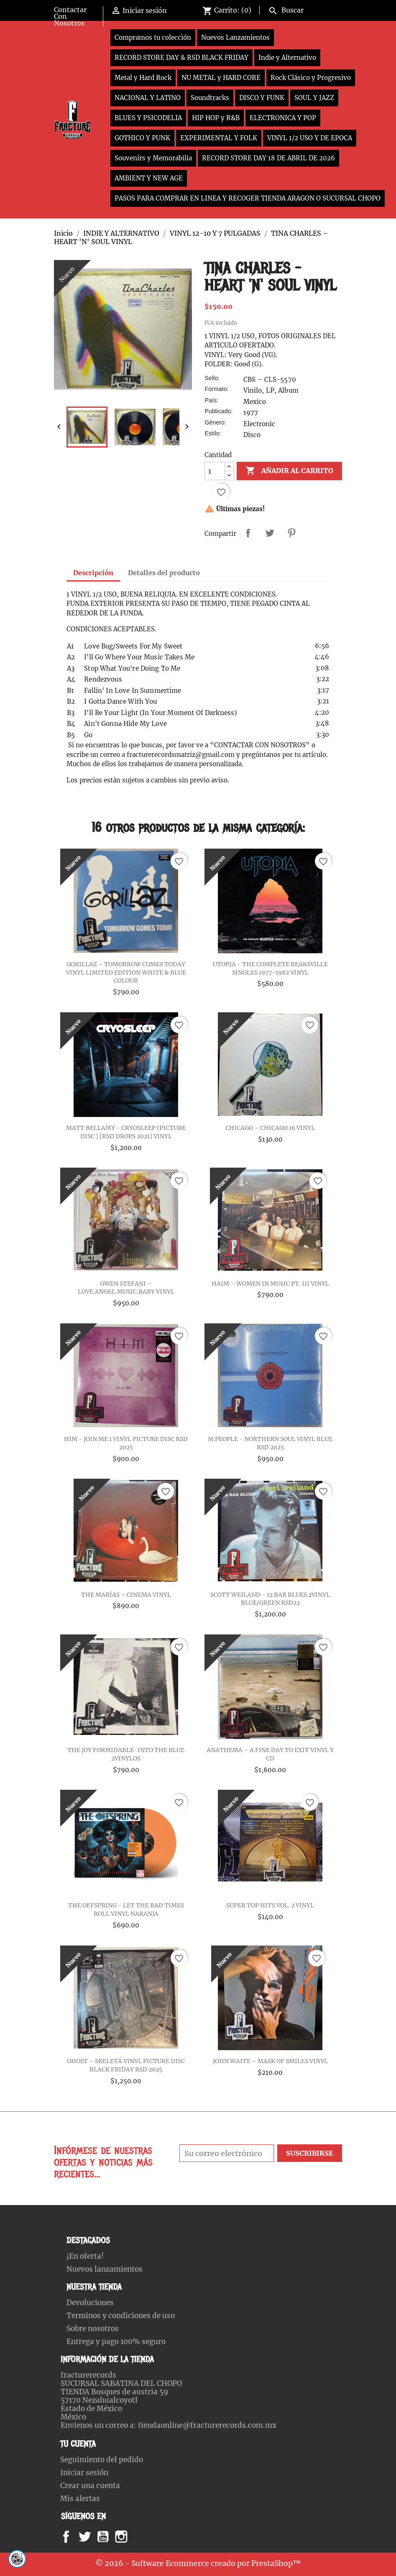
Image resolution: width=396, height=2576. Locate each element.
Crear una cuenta (90, 2485)
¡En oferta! (85, 2256)
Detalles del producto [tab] (164, 573)
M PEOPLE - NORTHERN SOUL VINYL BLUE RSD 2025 (270, 1443)
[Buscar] (303, 9)
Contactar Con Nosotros (70, 16)
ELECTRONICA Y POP (283, 118)
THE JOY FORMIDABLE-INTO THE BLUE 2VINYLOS (125, 1754)
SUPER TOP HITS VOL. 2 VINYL (270, 1905)
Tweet (269, 533)
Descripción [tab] (93, 573)
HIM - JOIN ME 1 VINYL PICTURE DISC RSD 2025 (126, 1443)
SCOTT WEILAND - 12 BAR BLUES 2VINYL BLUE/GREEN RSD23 (270, 1599)
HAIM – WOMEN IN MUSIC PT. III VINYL (270, 1283)
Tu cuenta (78, 2444)
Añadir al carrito (289, 471)
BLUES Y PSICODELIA (148, 118)
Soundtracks (210, 98)
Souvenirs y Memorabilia (153, 158)
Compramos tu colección (153, 37)
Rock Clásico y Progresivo (311, 78)
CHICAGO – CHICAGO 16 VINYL (270, 1128)
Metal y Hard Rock (143, 78)
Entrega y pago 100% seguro (116, 2341)
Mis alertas (80, 2498)
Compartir (248, 533)
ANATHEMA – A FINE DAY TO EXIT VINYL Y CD (270, 1754)
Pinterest (291, 533)
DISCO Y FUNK (261, 98)
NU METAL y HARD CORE (221, 78)
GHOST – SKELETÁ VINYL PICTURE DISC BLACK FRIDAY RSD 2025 (126, 2065)
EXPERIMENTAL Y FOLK (218, 138)
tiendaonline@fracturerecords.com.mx (207, 2425)
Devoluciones (90, 2302)
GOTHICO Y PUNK (142, 138)
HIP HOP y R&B (216, 118)
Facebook (74, 2536)
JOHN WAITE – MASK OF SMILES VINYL (270, 2061)
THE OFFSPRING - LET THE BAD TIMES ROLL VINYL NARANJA (126, 1909)
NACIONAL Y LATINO (148, 98)
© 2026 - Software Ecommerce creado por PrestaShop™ (198, 2563)
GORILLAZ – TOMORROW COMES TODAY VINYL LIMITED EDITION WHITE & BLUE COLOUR (126, 972)
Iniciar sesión (84, 2472)
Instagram (131, 2536)
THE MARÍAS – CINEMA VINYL (126, 1594)
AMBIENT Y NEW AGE (149, 178)
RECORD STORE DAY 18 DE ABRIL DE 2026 (268, 158)
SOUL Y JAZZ (314, 98)
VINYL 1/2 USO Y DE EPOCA (309, 138)
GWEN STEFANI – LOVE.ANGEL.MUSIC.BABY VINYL (126, 1288)
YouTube (110, 2536)
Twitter (89, 2536)
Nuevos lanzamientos (104, 2269)
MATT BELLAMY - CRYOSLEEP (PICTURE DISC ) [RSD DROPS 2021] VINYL (126, 1132)
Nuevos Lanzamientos (235, 37)
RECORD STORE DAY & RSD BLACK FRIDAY (181, 58)
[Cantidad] (214, 471)
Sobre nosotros (92, 2328)
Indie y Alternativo (287, 58)
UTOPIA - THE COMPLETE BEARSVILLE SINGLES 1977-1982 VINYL (270, 968)
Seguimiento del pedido (101, 2459)
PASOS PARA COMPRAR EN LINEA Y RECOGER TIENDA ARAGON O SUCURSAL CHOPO (248, 198)
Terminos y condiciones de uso (120, 2315)
